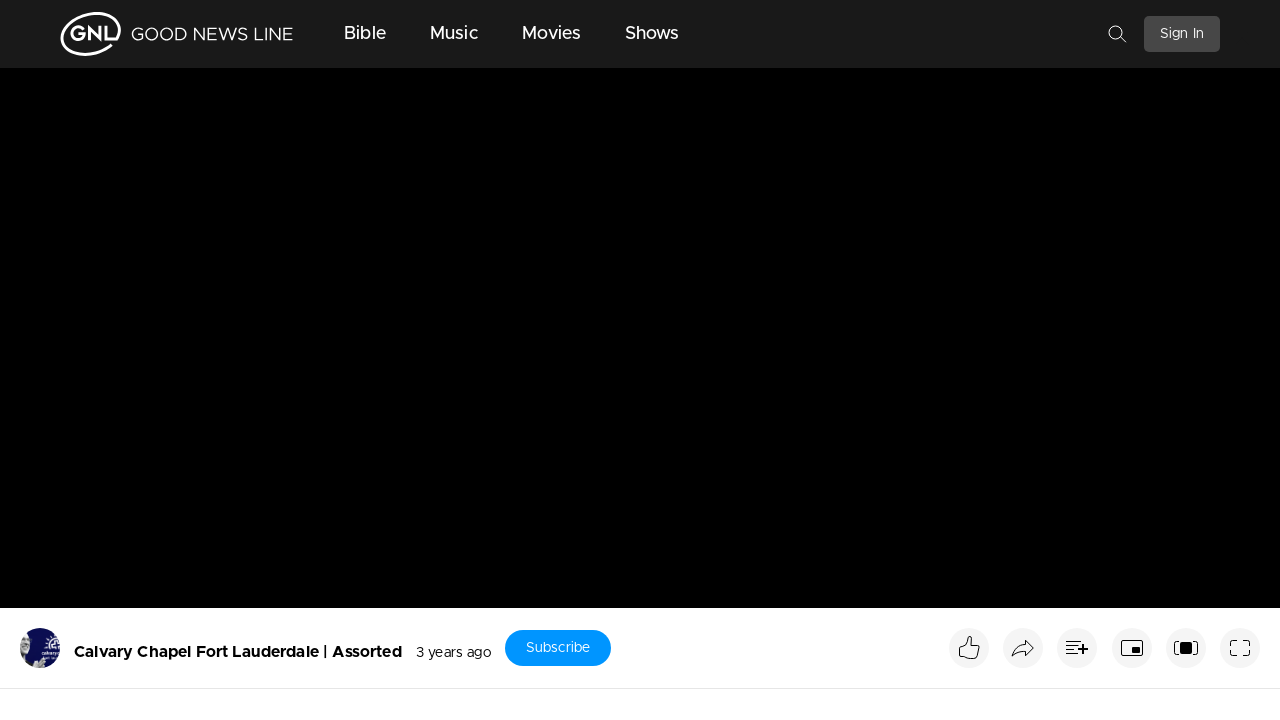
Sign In (1182, 34)
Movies (551, 34)
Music (454, 34)
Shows (652, 34)
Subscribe (558, 648)
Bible (365, 34)
